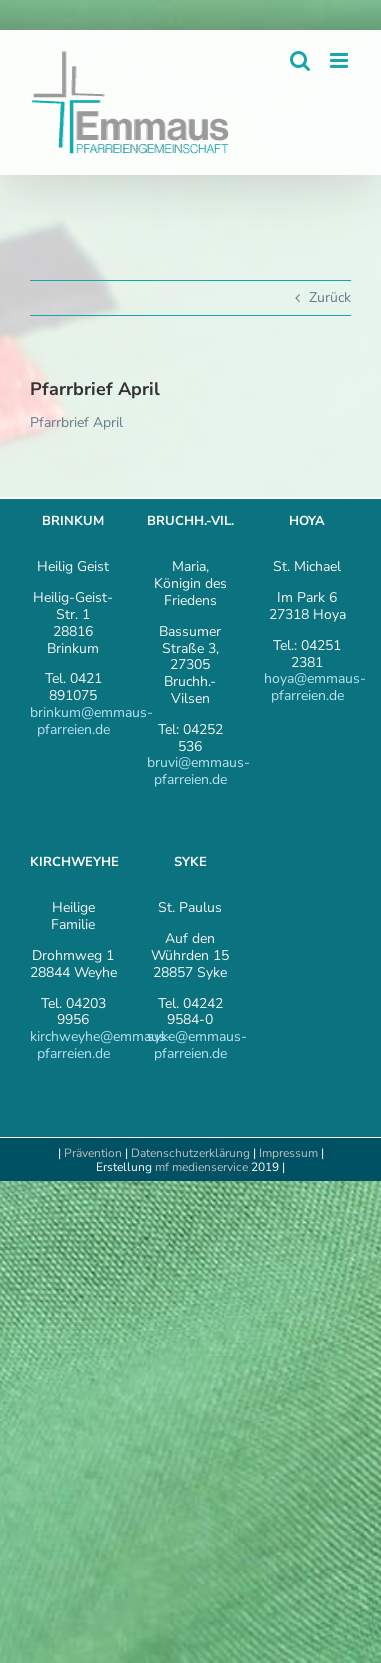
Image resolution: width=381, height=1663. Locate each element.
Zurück (330, 297)
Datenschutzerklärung (190, 1153)
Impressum (290, 1153)
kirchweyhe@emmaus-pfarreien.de (101, 1045)
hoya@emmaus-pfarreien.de (315, 687)
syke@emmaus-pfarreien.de (197, 1045)
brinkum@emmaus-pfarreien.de (91, 721)
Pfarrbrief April (76, 422)
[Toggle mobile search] (300, 60)
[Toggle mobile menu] (340, 60)
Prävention (93, 1153)
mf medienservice (201, 1167)
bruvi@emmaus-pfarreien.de (198, 771)
